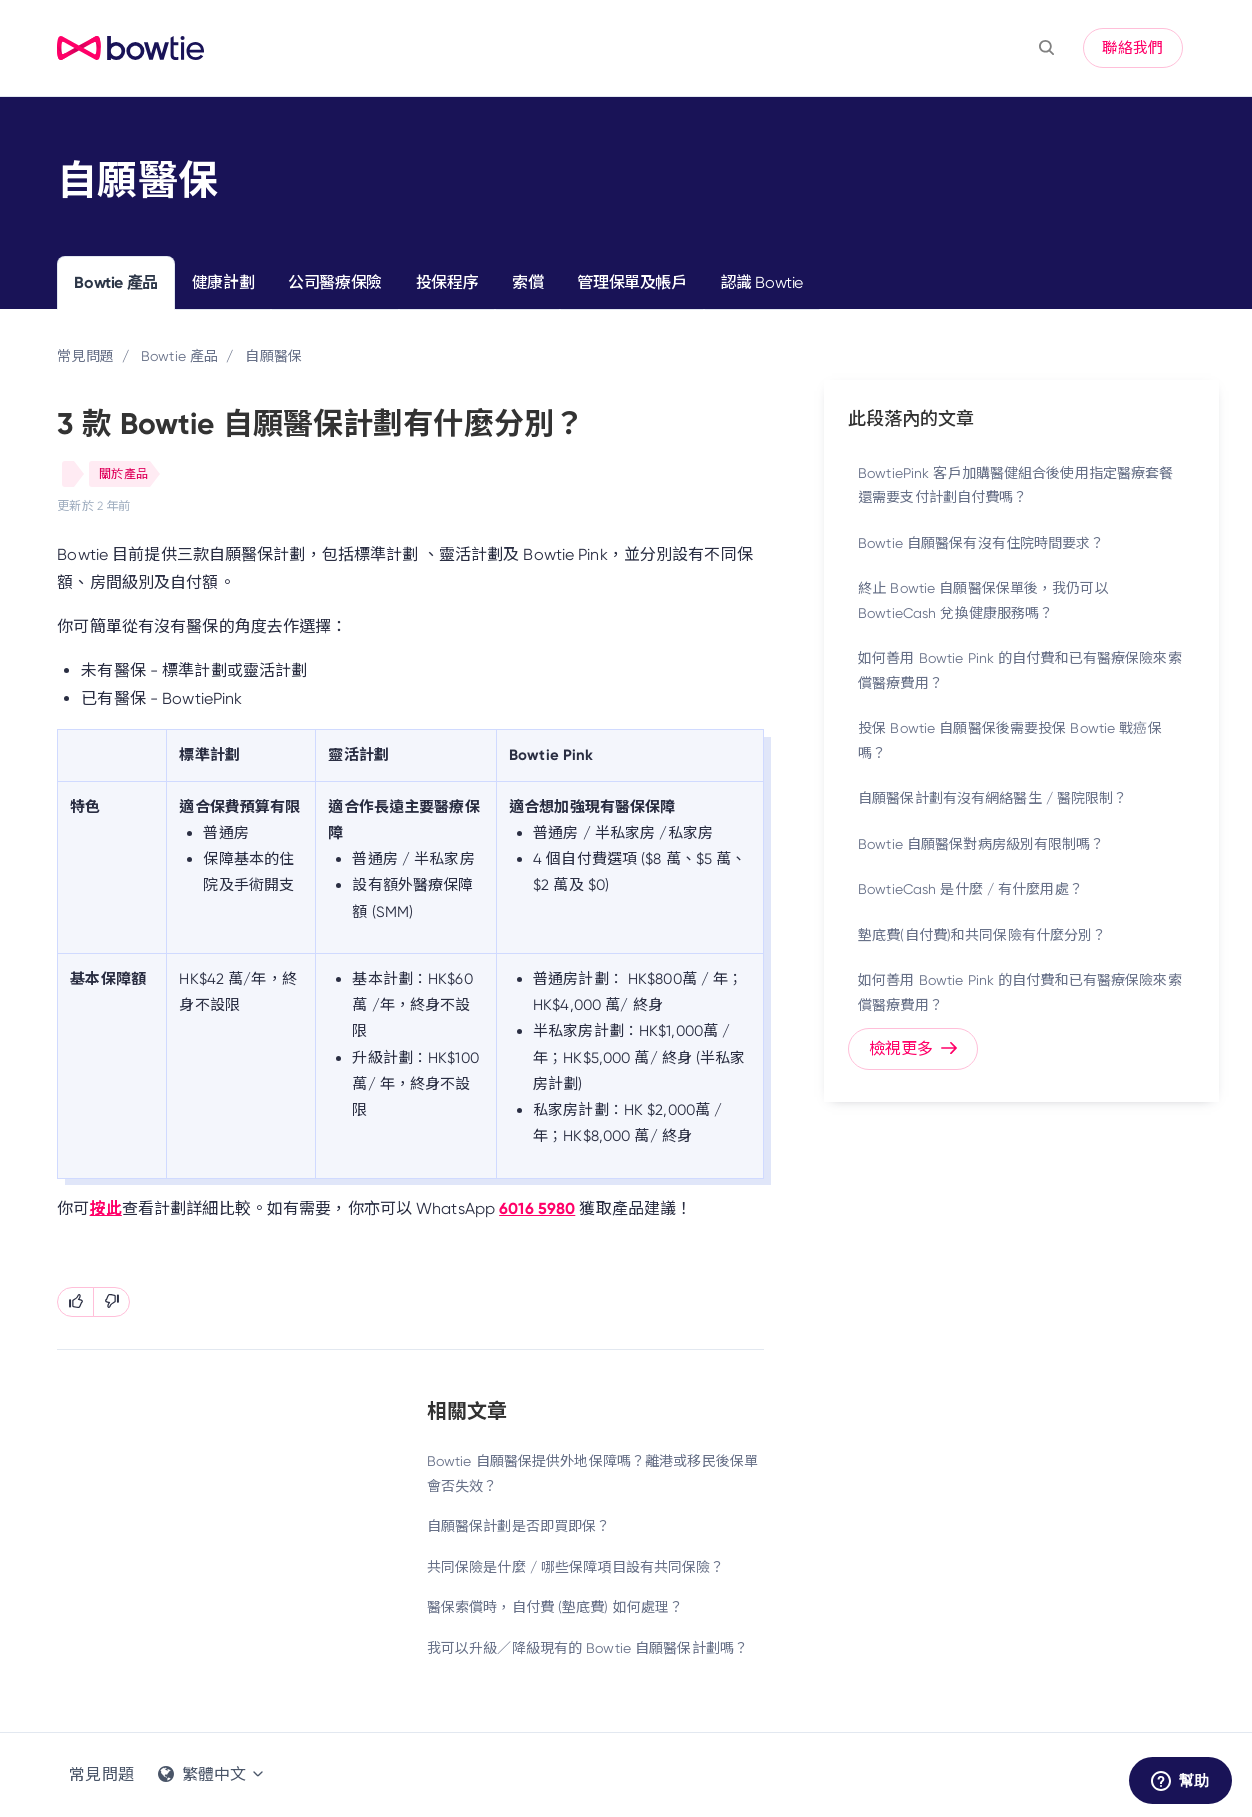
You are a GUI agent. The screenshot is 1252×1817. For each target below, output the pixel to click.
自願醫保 (273, 356)
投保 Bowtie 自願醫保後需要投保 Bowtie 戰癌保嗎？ (1010, 740)
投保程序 (447, 282)
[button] (1046, 48)
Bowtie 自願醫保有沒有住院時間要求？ (981, 543)
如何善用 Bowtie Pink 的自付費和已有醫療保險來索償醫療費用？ (1020, 670)
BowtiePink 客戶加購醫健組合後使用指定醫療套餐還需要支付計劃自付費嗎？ (1015, 485)
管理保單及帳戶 (631, 282)
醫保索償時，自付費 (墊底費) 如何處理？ (555, 1607)
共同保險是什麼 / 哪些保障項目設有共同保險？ (576, 1567)
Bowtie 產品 (115, 282)
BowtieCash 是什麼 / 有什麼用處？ (970, 889)
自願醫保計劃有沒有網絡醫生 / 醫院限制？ (993, 798)
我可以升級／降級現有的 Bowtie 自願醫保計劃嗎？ (587, 1648)
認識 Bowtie (762, 282)
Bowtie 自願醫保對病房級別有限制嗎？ (981, 844)
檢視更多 (913, 1048)
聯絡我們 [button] (1132, 48)
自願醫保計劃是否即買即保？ (519, 1526)
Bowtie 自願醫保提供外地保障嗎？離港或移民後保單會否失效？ (592, 1473)
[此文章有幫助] (75, 1302)
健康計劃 (223, 282)
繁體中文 (212, 1774)
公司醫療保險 (335, 282)
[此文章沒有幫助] (111, 1302)
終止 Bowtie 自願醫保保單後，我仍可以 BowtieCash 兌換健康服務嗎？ (983, 600)
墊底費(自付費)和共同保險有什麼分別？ (982, 935)
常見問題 (85, 356)
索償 (527, 282)
